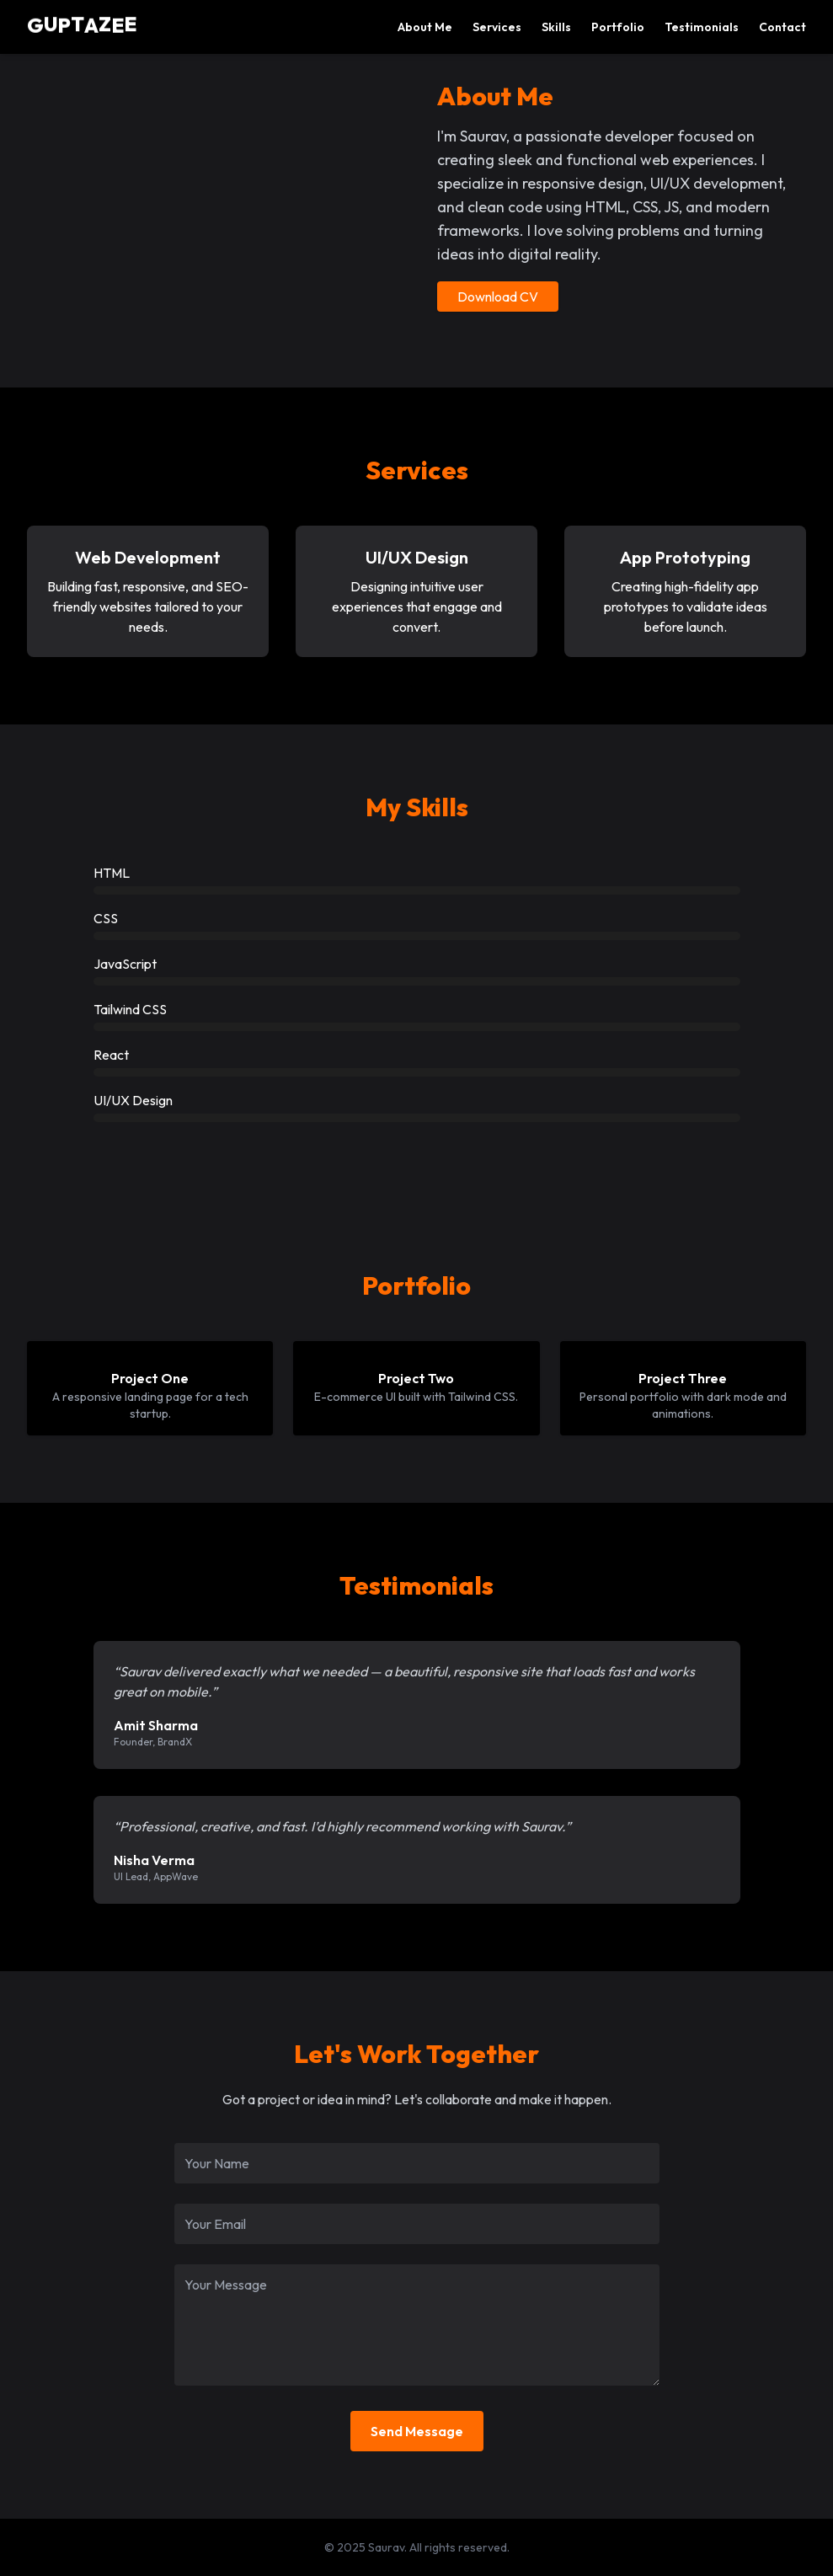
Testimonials (702, 27)
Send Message (417, 2431)
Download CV (497, 296)
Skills (556, 27)
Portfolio (617, 27)
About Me (425, 27)
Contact (782, 27)
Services (497, 27)
